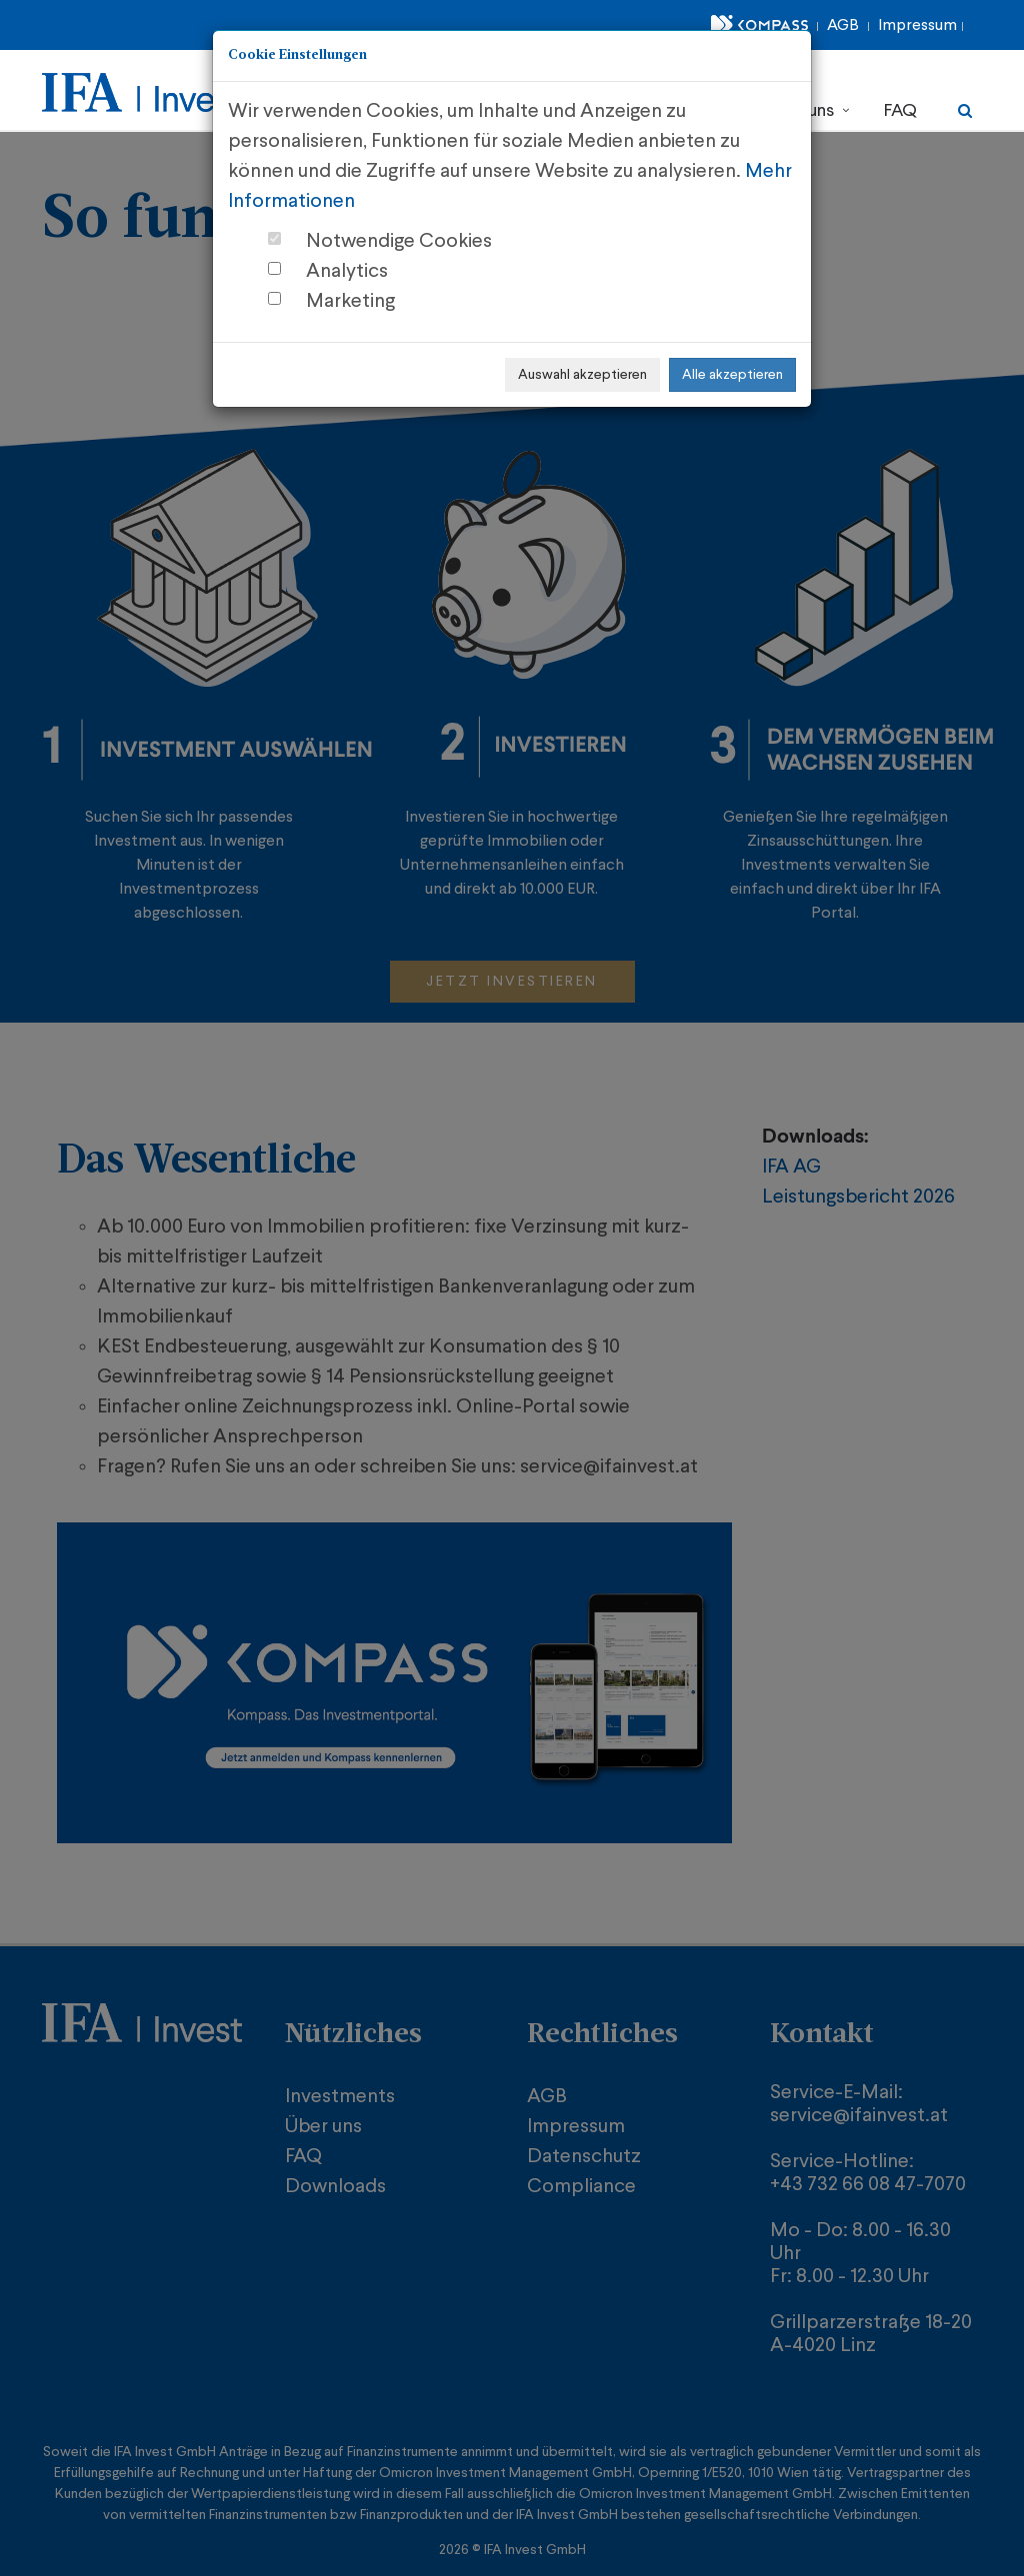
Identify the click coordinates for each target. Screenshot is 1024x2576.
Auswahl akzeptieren (582, 375)
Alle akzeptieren (732, 375)
